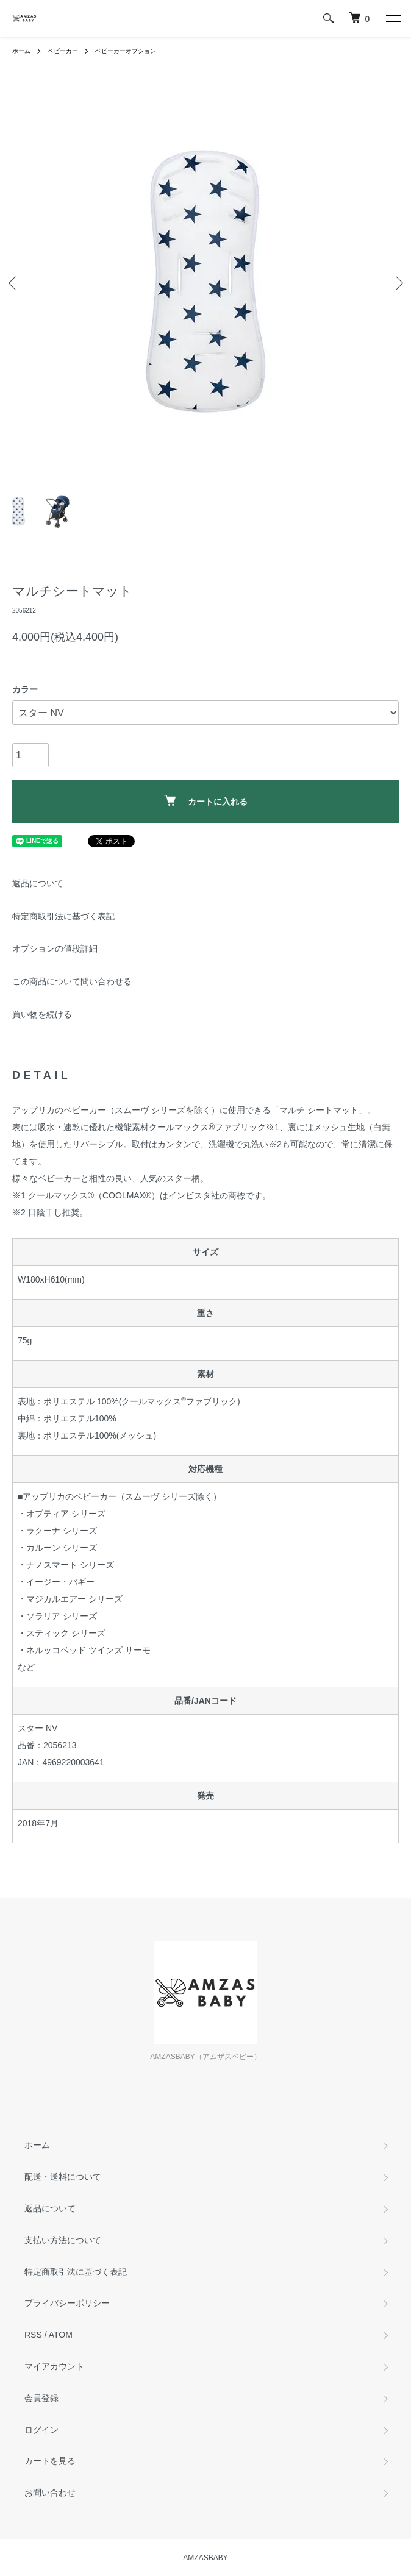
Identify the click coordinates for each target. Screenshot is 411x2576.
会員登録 (41, 2398)
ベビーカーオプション (125, 51)
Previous (13, 283)
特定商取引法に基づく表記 (63, 916)
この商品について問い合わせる (72, 981)
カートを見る (50, 2461)
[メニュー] (392, 18)
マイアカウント (54, 2366)
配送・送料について (62, 2177)
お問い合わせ (50, 2492)
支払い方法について (62, 2240)
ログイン (41, 2430)
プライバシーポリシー (67, 2303)
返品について (37, 883)
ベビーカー (63, 51)
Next (397, 283)
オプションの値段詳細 (55, 948)
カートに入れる (206, 800)
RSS (33, 2334)
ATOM (61, 2334)
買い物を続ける (42, 1014)
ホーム (21, 51)
